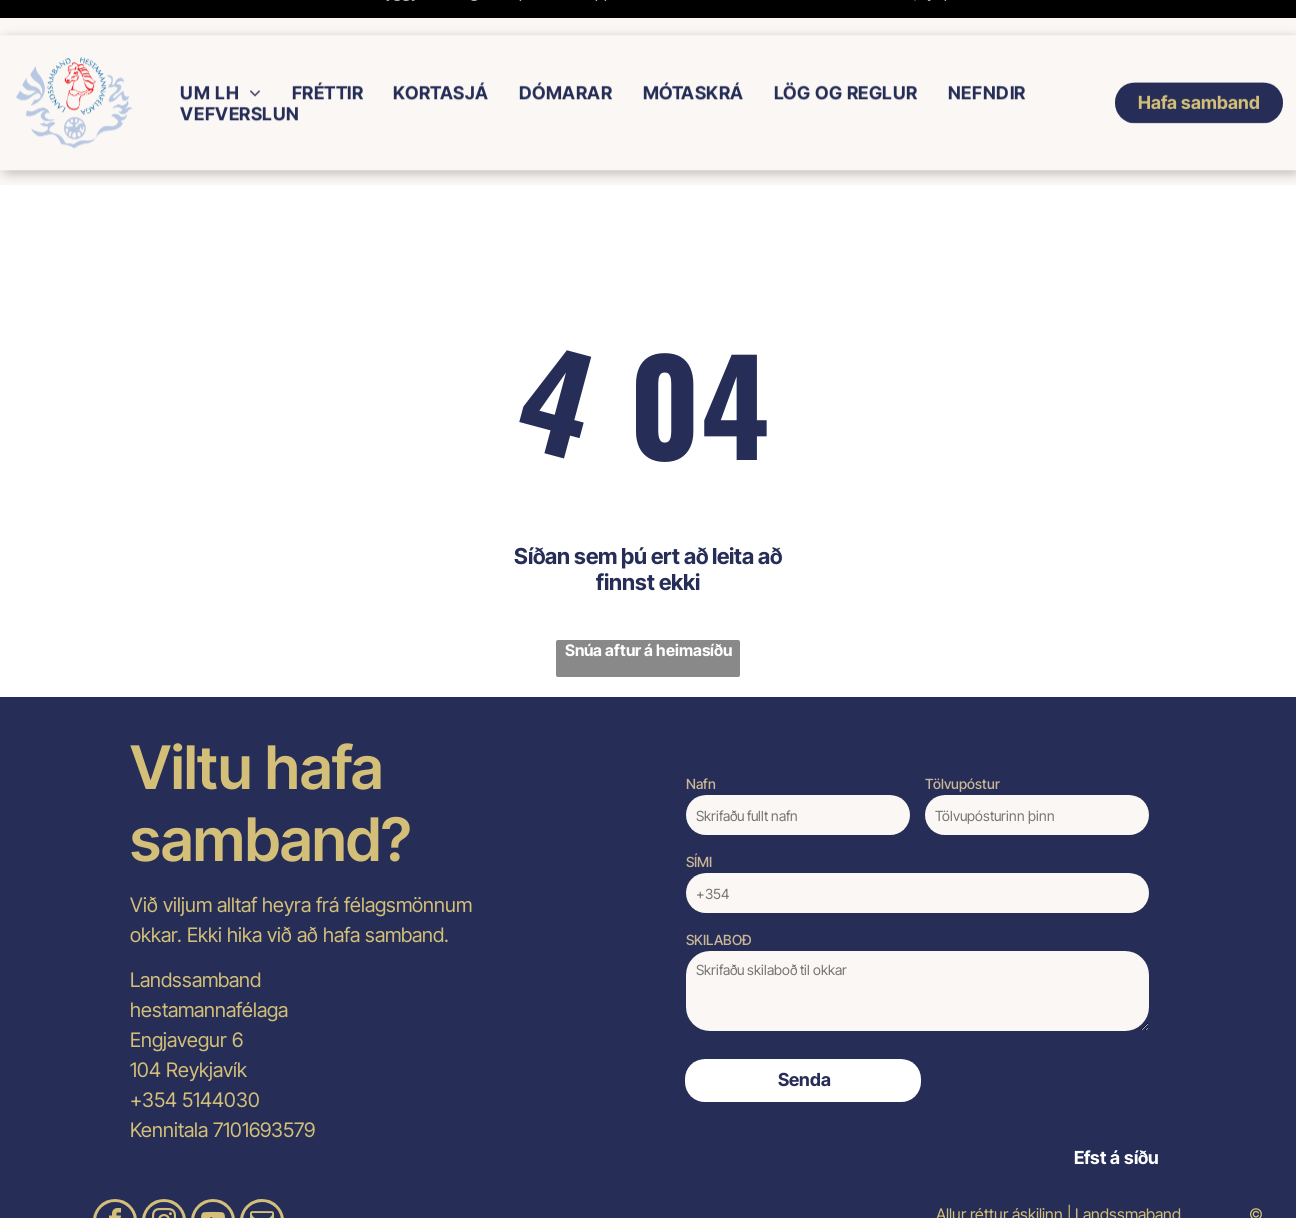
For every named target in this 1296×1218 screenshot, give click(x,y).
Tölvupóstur (962, 733)
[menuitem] (220, 57)
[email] (262, 1173)
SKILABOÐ (719, 889)
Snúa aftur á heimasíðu (648, 600)
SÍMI (699, 811)
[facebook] (115, 1173)
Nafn (701, 733)
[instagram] (164, 1173)
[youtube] (213, 1173)
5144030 (221, 1050)
